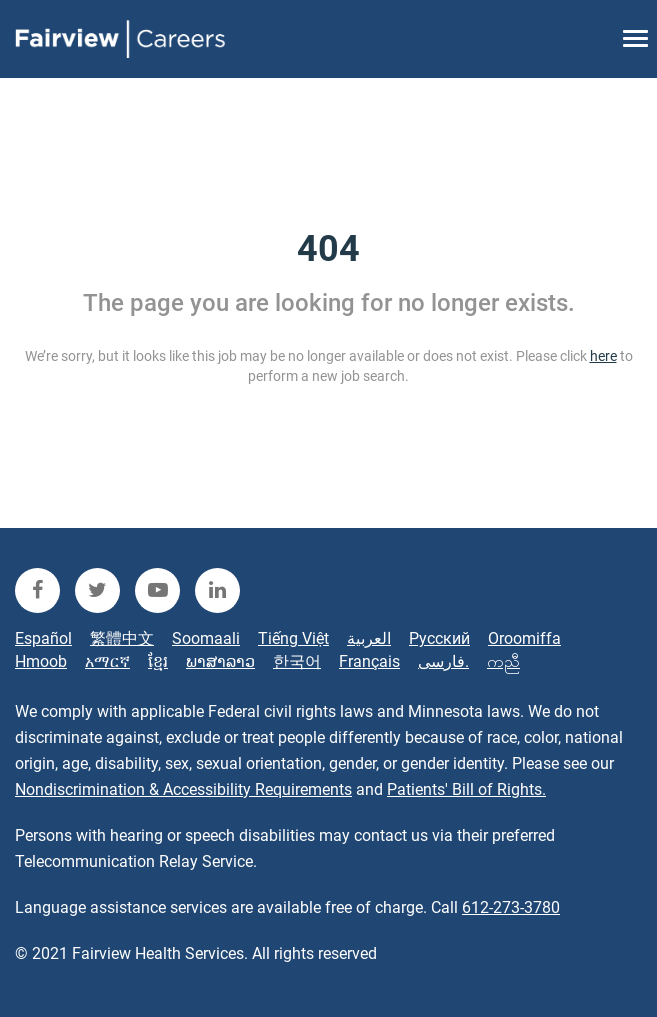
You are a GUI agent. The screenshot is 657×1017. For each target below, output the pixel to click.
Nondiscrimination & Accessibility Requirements (183, 789)
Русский (439, 638)
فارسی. (443, 661)
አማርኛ (107, 661)
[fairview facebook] (37, 590)
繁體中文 (122, 638)
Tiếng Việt (293, 638)
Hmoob (41, 661)
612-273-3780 (511, 907)
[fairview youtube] (157, 590)
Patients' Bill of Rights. (466, 789)
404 (328, 249)
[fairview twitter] (97, 590)
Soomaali (206, 638)
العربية (369, 638)
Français (369, 661)
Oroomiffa (524, 638)
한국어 (297, 661)
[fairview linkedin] (217, 590)
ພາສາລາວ (220, 661)
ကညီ (503, 661)
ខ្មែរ (158, 661)
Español (43, 638)
